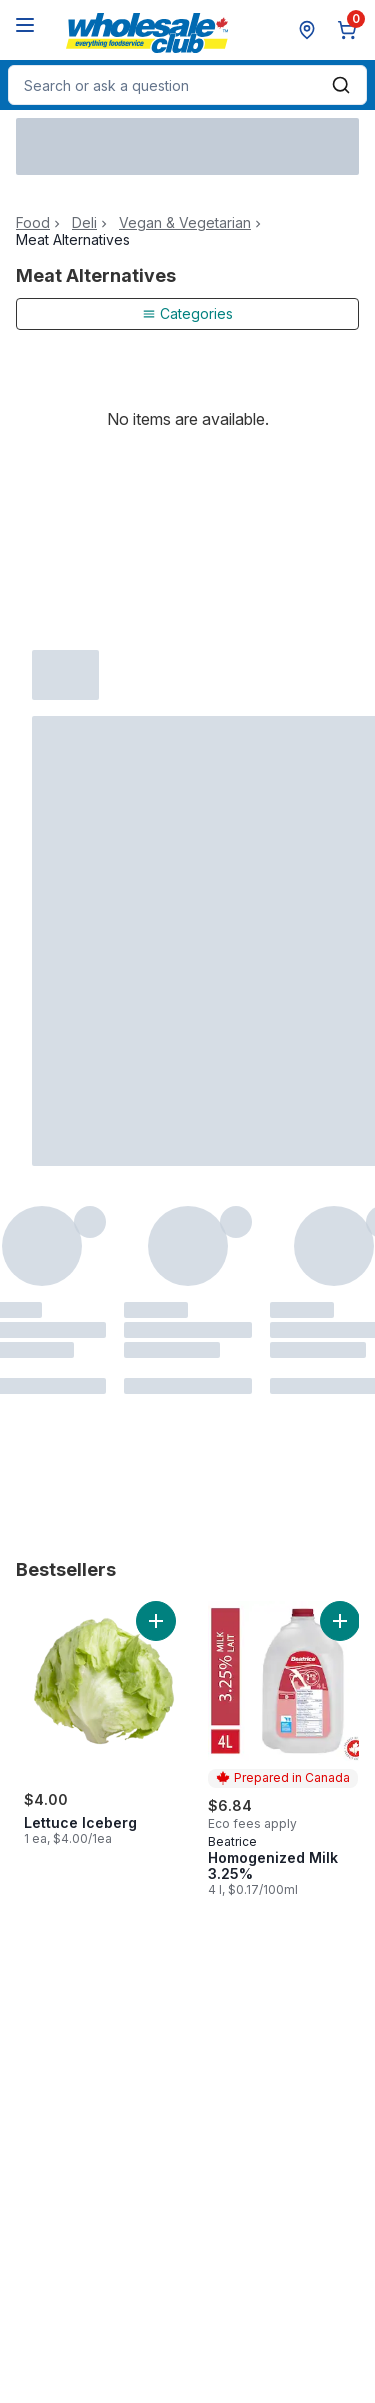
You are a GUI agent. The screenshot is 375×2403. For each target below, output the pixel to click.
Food (33, 223)
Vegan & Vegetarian (185, 223)
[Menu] (25, 25)
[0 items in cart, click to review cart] (351, 30)
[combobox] (187, 85)
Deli (84, 223)
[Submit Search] (341, 85)
